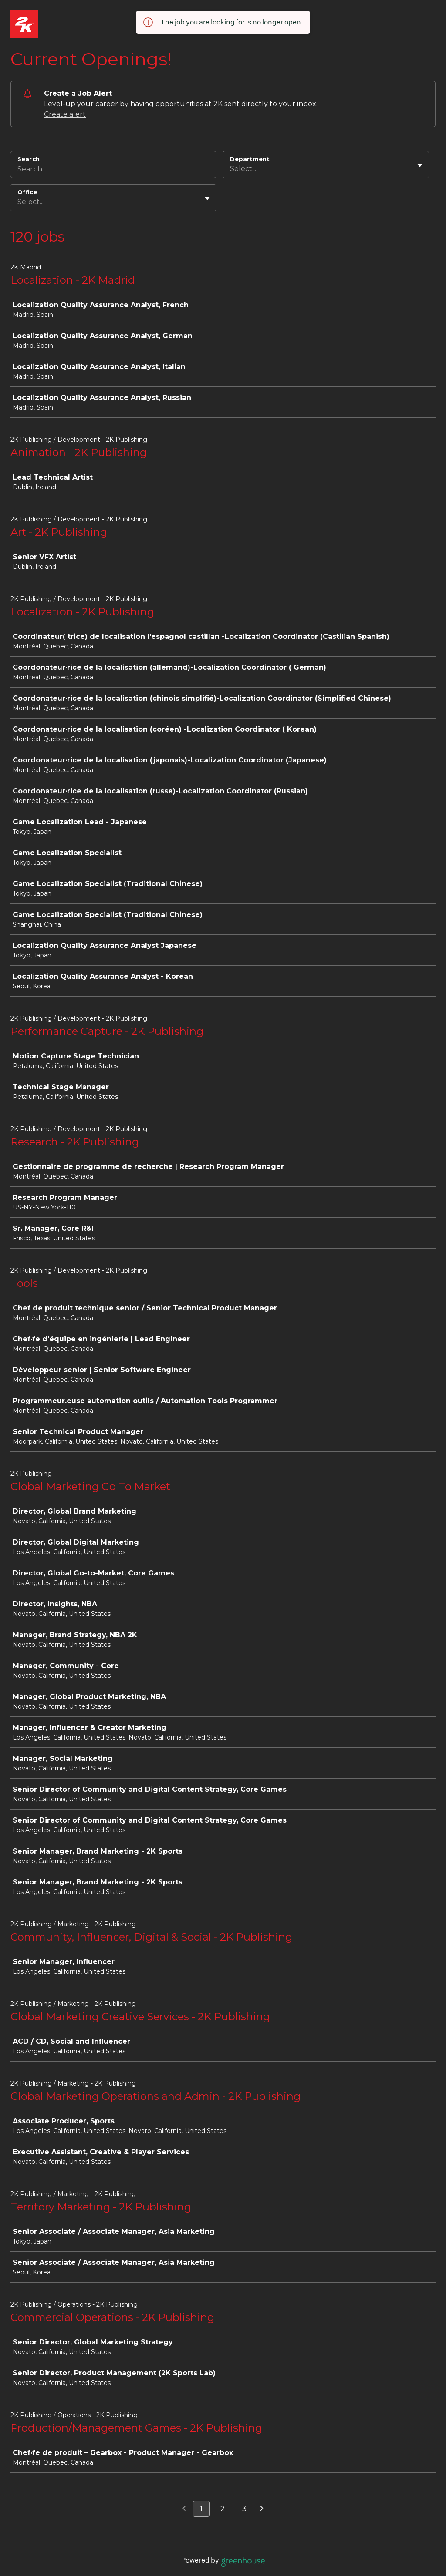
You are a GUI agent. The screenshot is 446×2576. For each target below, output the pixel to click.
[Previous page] (184, 2508)
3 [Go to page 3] (244, 2509)
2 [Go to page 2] (222, 2509)
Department (250, 158)
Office (27, 191)
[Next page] (262, 2508)
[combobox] (231, 169)
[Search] (113, 170)
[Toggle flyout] (420, 165)
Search (28, 158)
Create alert (65, 114)
